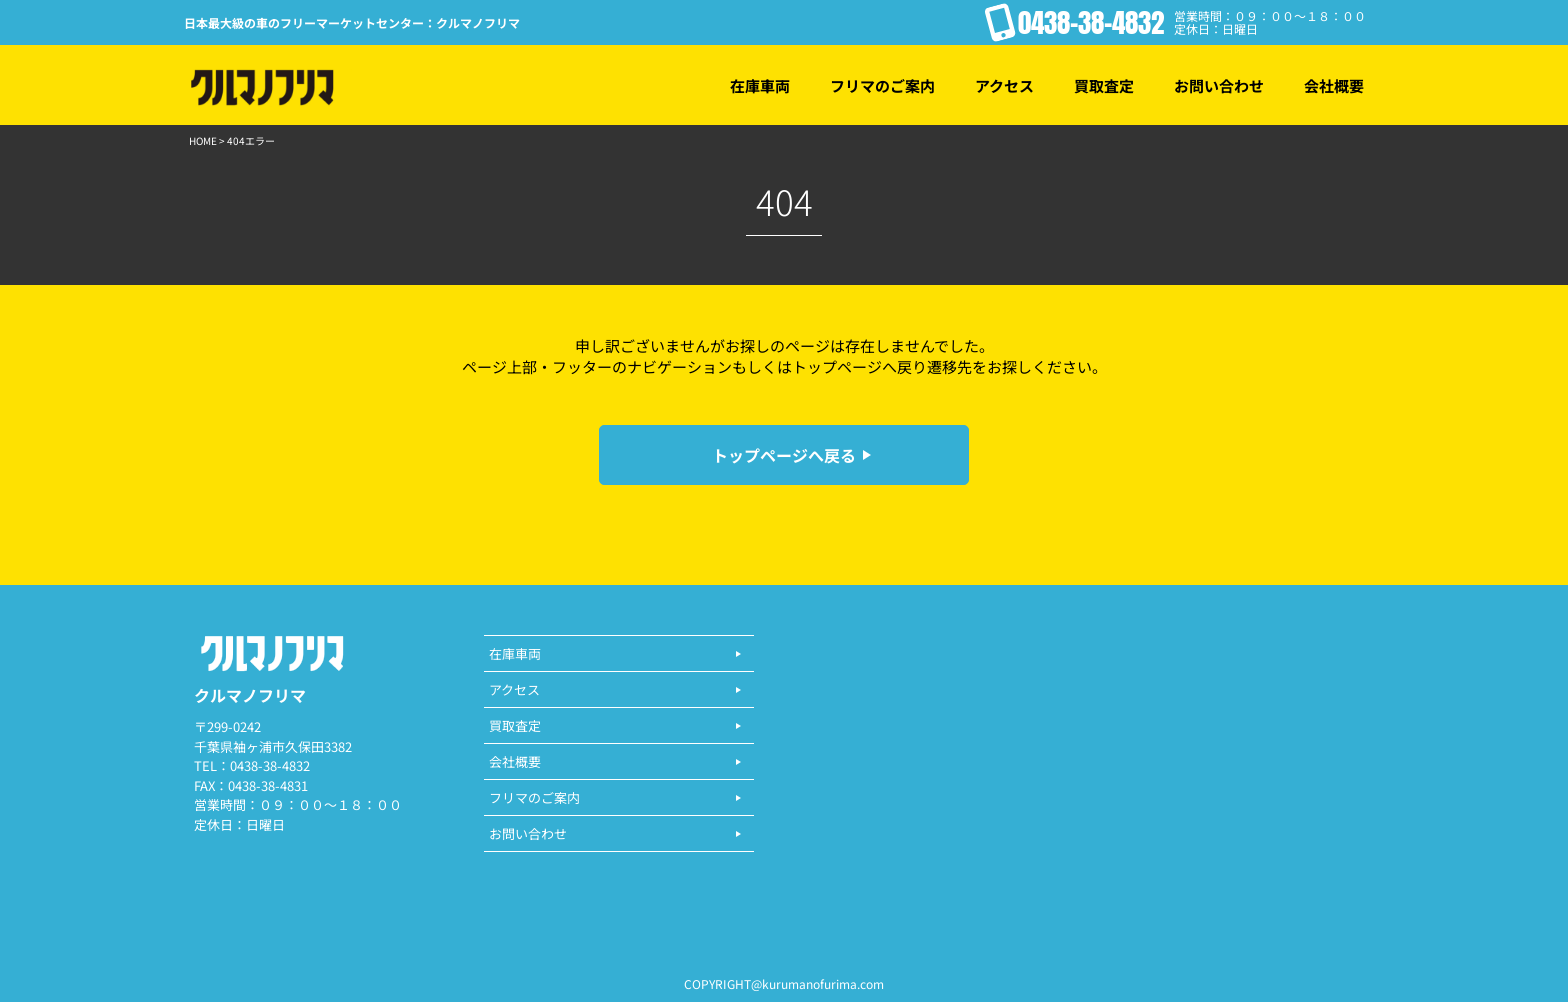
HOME (203, 140)
